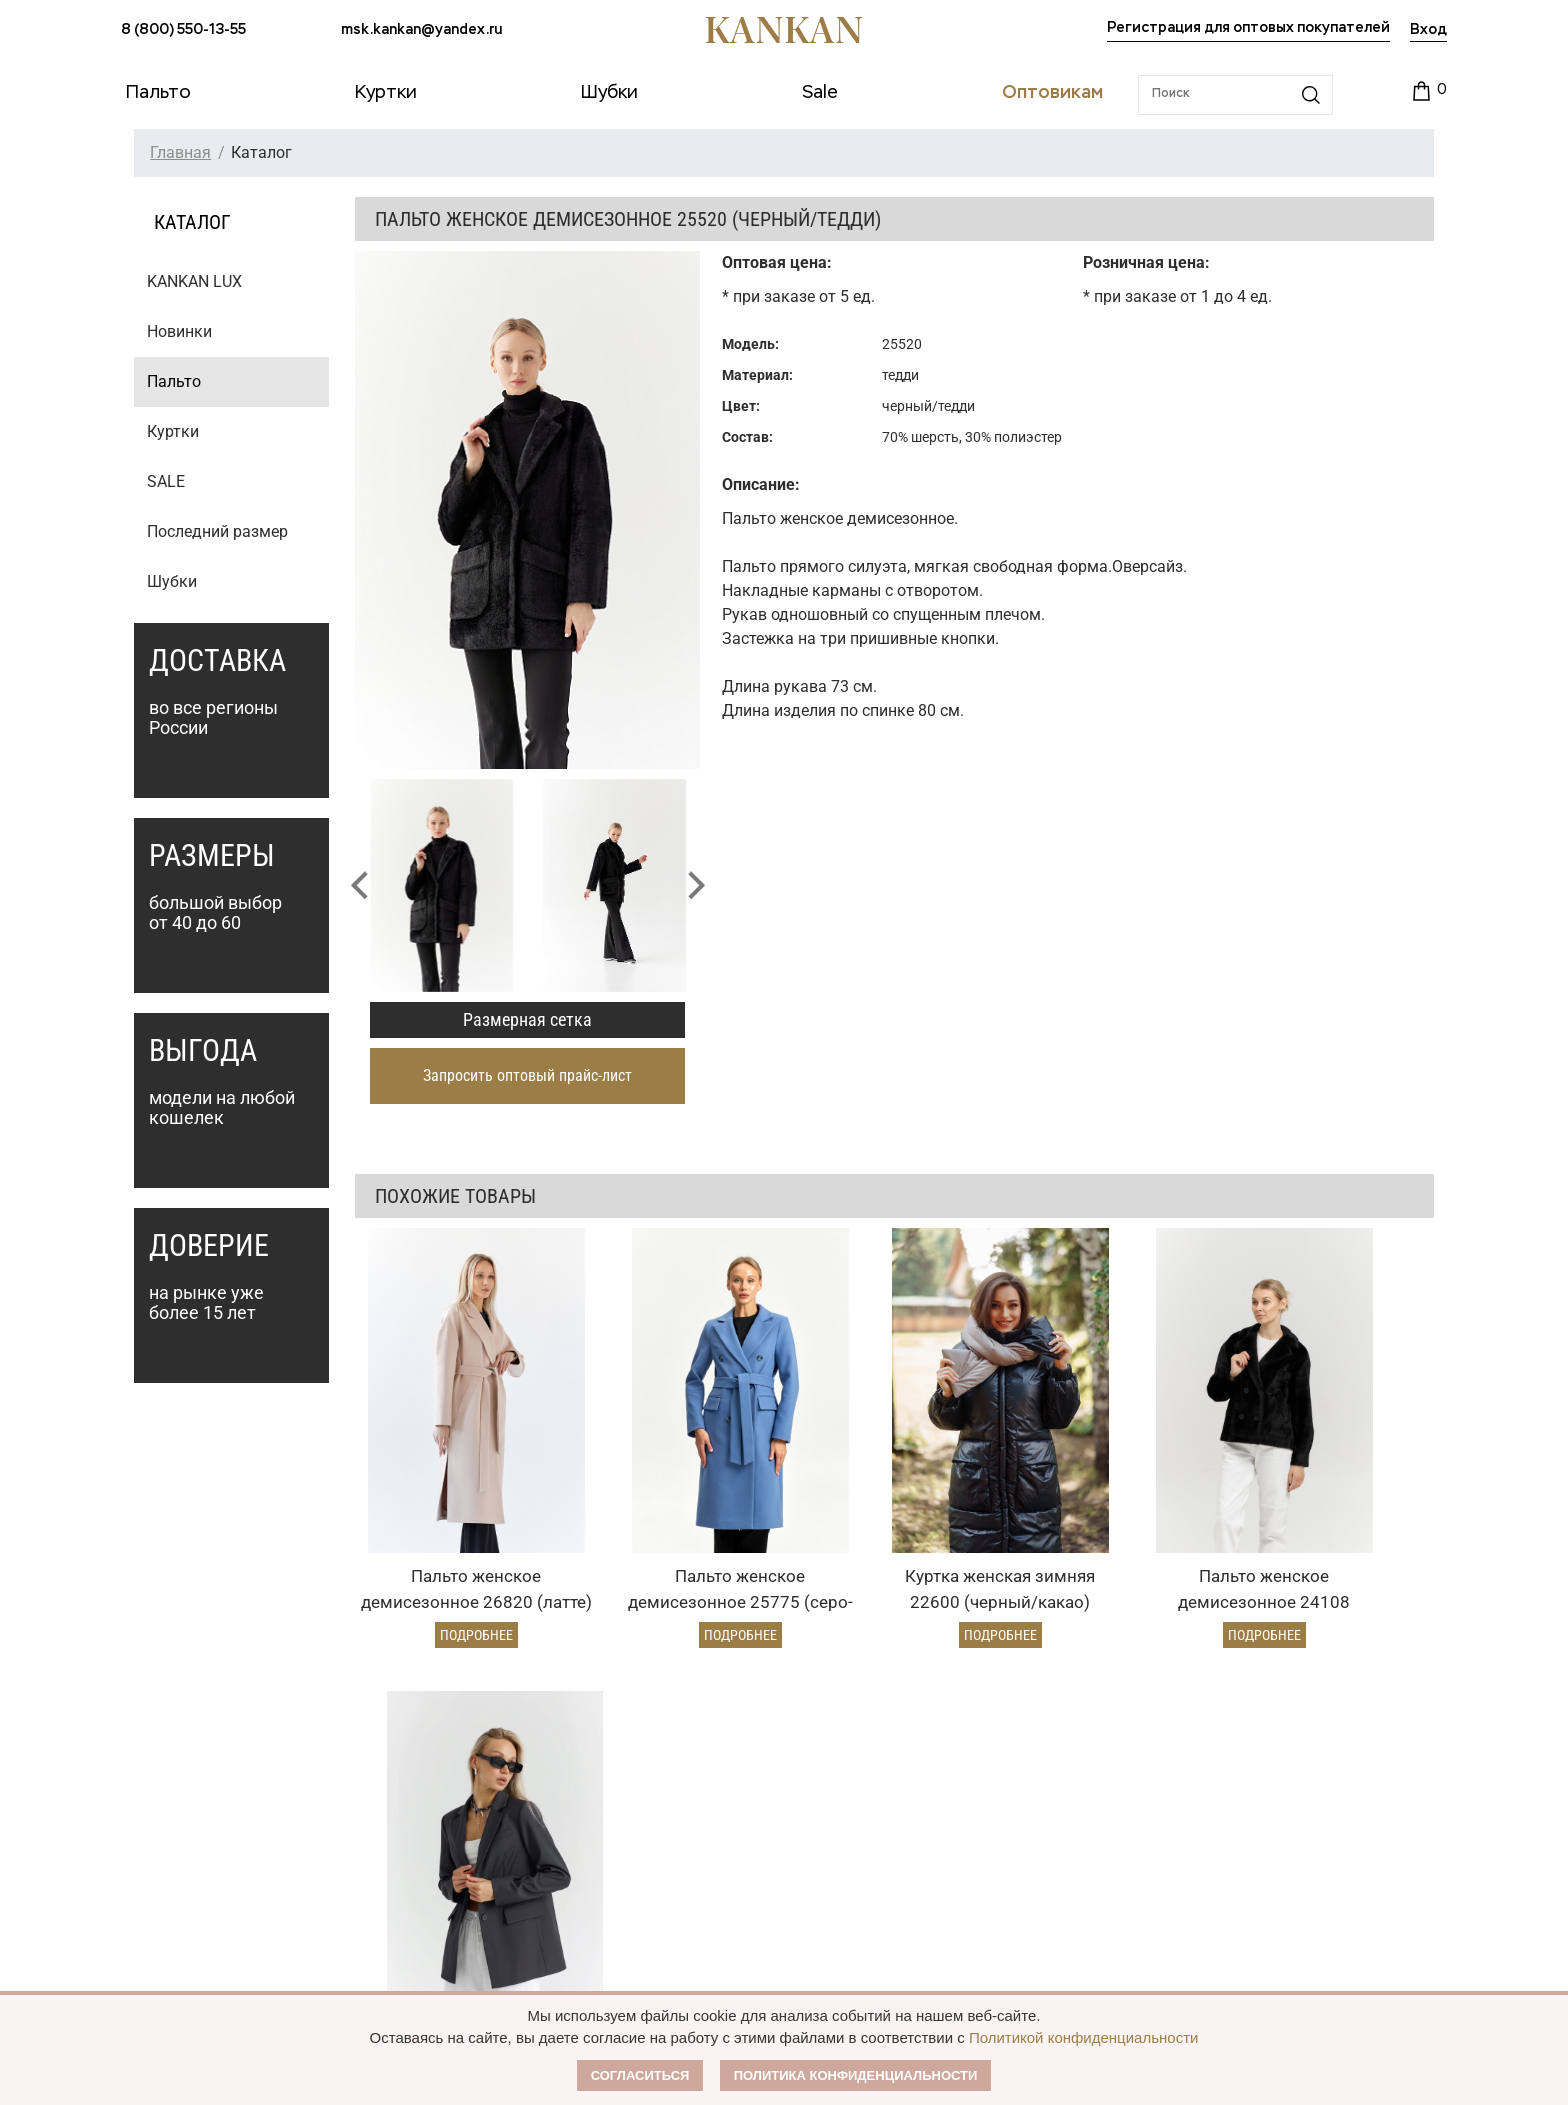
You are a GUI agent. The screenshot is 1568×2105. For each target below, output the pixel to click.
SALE (166, 481)
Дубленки (154, 1862)
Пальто (174, 381)
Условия (655, 1828)
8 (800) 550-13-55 (183, 30)
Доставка (405, 1828)
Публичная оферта (958, 1828)
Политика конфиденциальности (856, 2075)
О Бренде (916, 1790)
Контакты (920, 1904)
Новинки (179, 331)
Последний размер (217, 531)
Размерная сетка (527, 1019)
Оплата (399, 1794)
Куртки (173, 431)
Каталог (155, 1752)
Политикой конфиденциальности (1084, 2037)
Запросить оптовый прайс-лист (527, 1075)
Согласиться (640, 2075)
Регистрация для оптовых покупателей (1248, 28)
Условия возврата (434, 1862)
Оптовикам (675, 1752)
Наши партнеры (944, 1752)
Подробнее (454, 1576)
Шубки (172, 581)
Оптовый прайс (679, 1794)
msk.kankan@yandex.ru (421, 30)
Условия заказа (441, 1752)
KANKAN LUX (194, 281)
